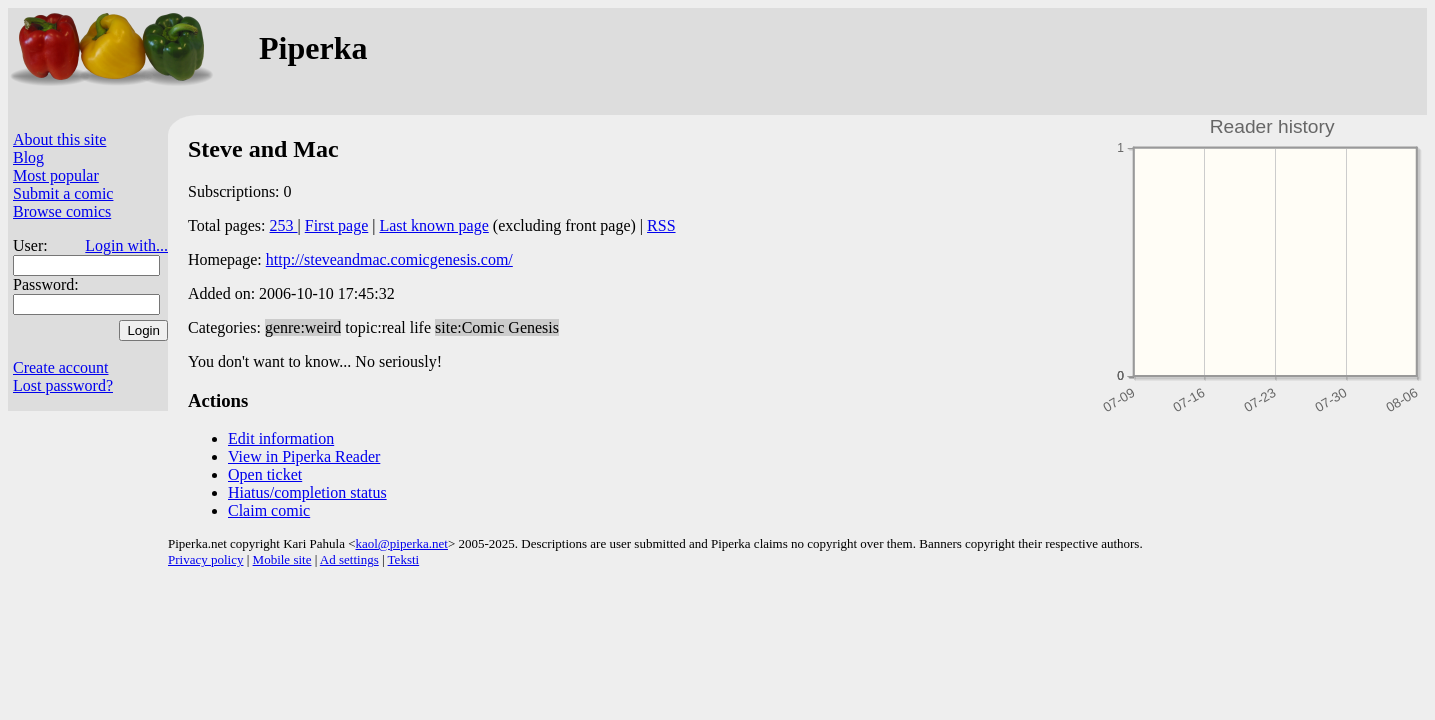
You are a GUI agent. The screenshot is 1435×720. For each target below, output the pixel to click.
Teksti (404, 559)
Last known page (433, 225)
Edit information (281, 438)
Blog (28, 157)
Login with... (126, 245)
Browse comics (62, 211)
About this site (59, 139)
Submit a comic (63, 193)
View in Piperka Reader (304, 456)
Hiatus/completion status (307, 492)
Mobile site (282, 559)
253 (284, 225)
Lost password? (63, 385)
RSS (661, 225)
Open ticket (265, 474)
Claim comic (269, 510)
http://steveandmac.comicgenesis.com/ (389, 259)
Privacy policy (205, 559)
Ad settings (349, 559)
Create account (61, 367)
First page (337, 225)
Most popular (56, 175)
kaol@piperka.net (401, 543)
